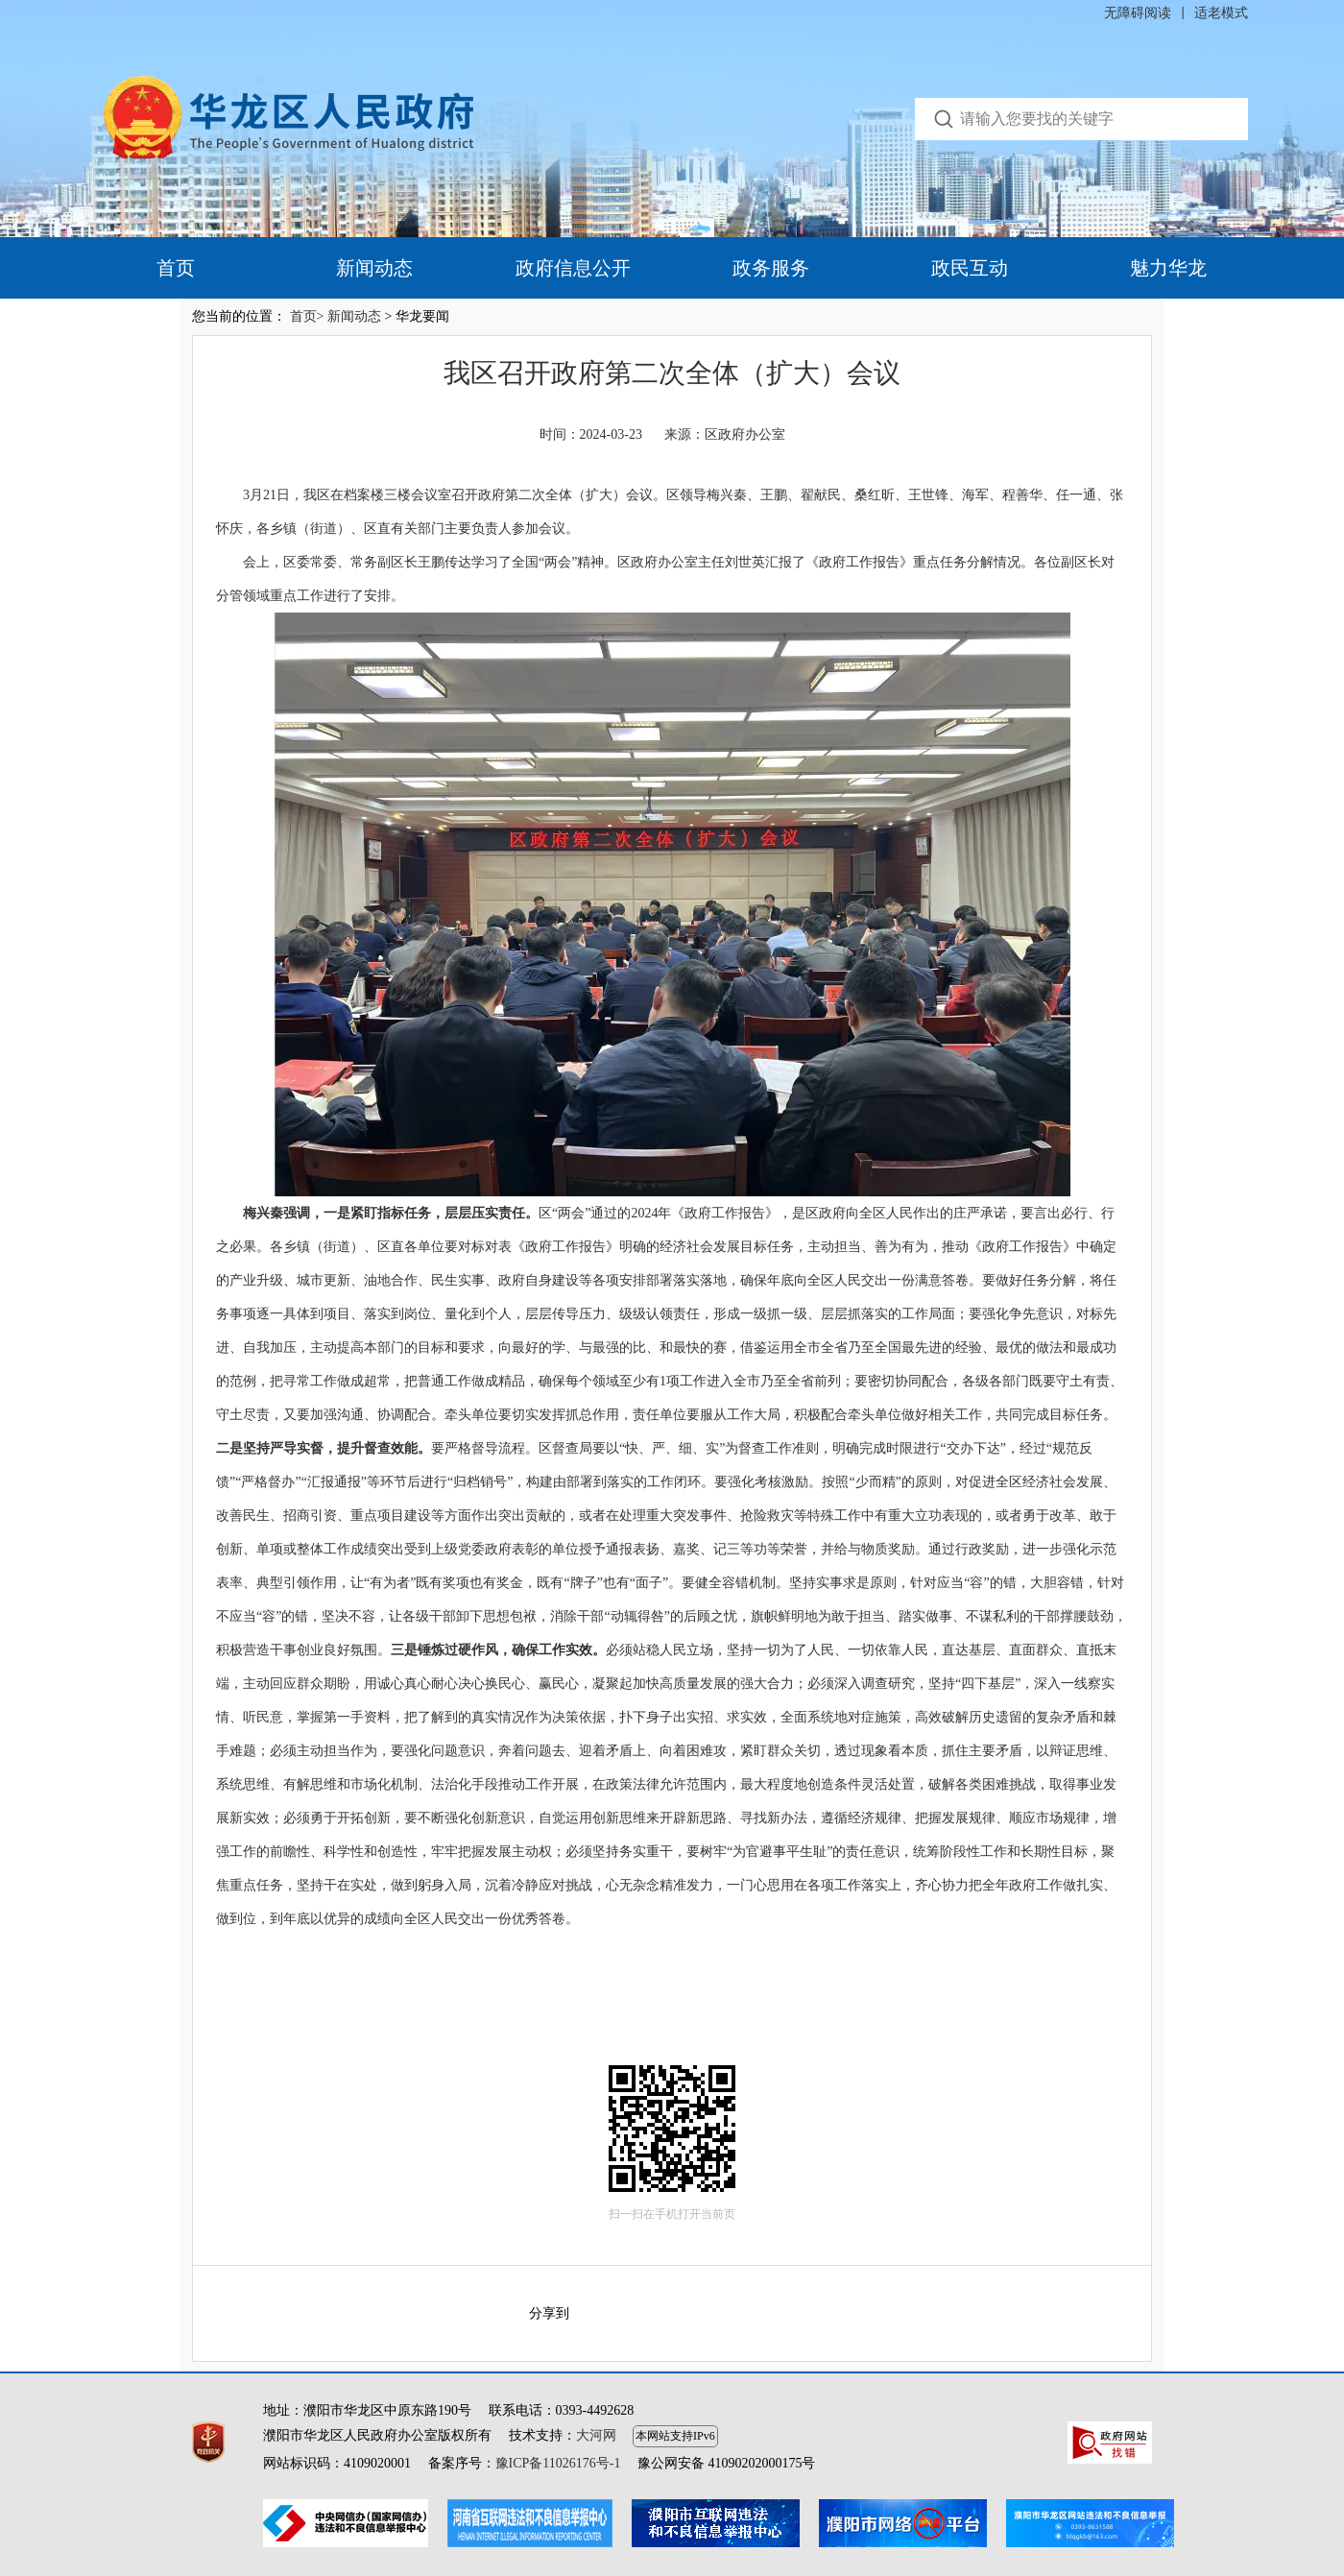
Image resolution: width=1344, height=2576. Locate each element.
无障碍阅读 (1137, 13)
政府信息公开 (573, 267)
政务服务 (770, 267)
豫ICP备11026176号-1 (558, 2463)
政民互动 (969, 267)
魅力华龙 (1168, 267)
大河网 (596, 2435)
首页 (175, 267)
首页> (307, 316)
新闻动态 (374, 267)
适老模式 (1221, 13)
